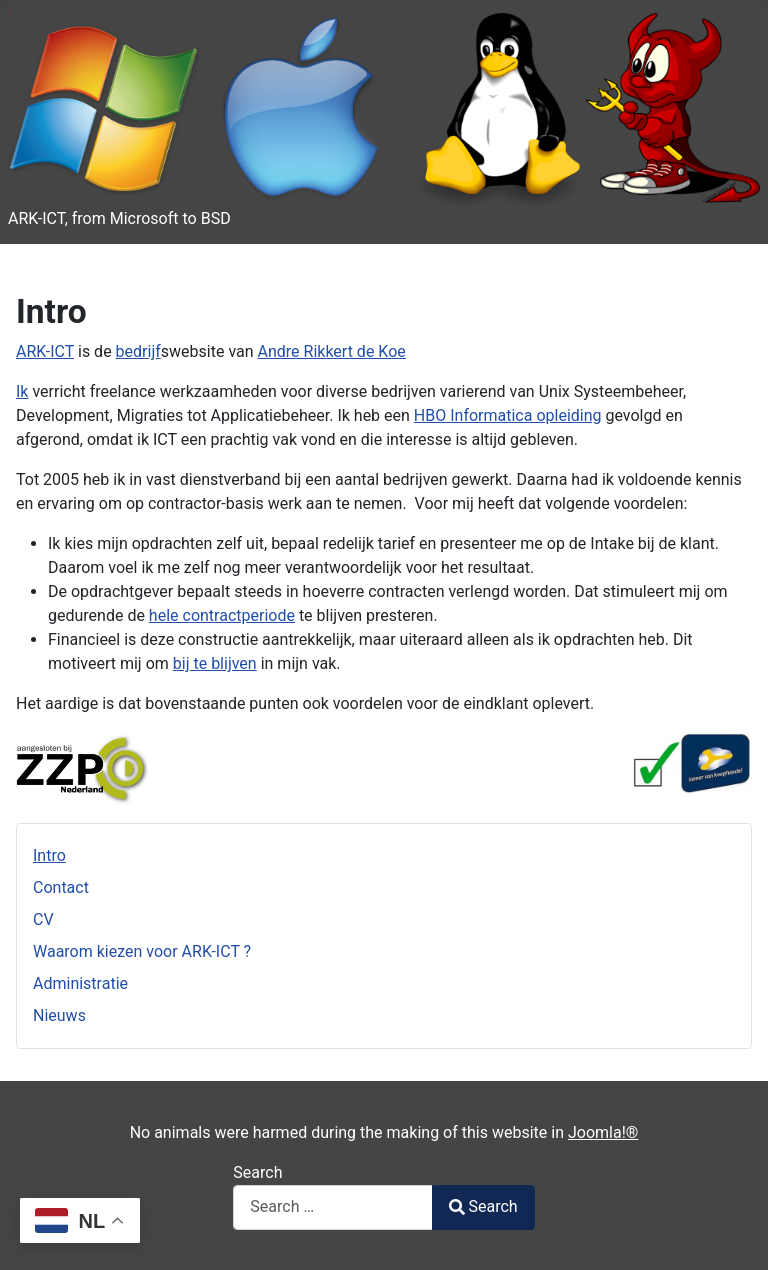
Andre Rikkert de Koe (332, 351)
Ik (22, 391)
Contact (61, 887)
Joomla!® (603, 1132)
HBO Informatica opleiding (508, 415)
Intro (49, 855)
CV (43, 919)
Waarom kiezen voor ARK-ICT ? (142, 951)
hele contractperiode (222, 615)
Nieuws (59, 1015)
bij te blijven (215, 663)
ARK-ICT (45, 351)
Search (257, 1172)
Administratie (80, 983)
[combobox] (333, 1207)
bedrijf (138, 351)
